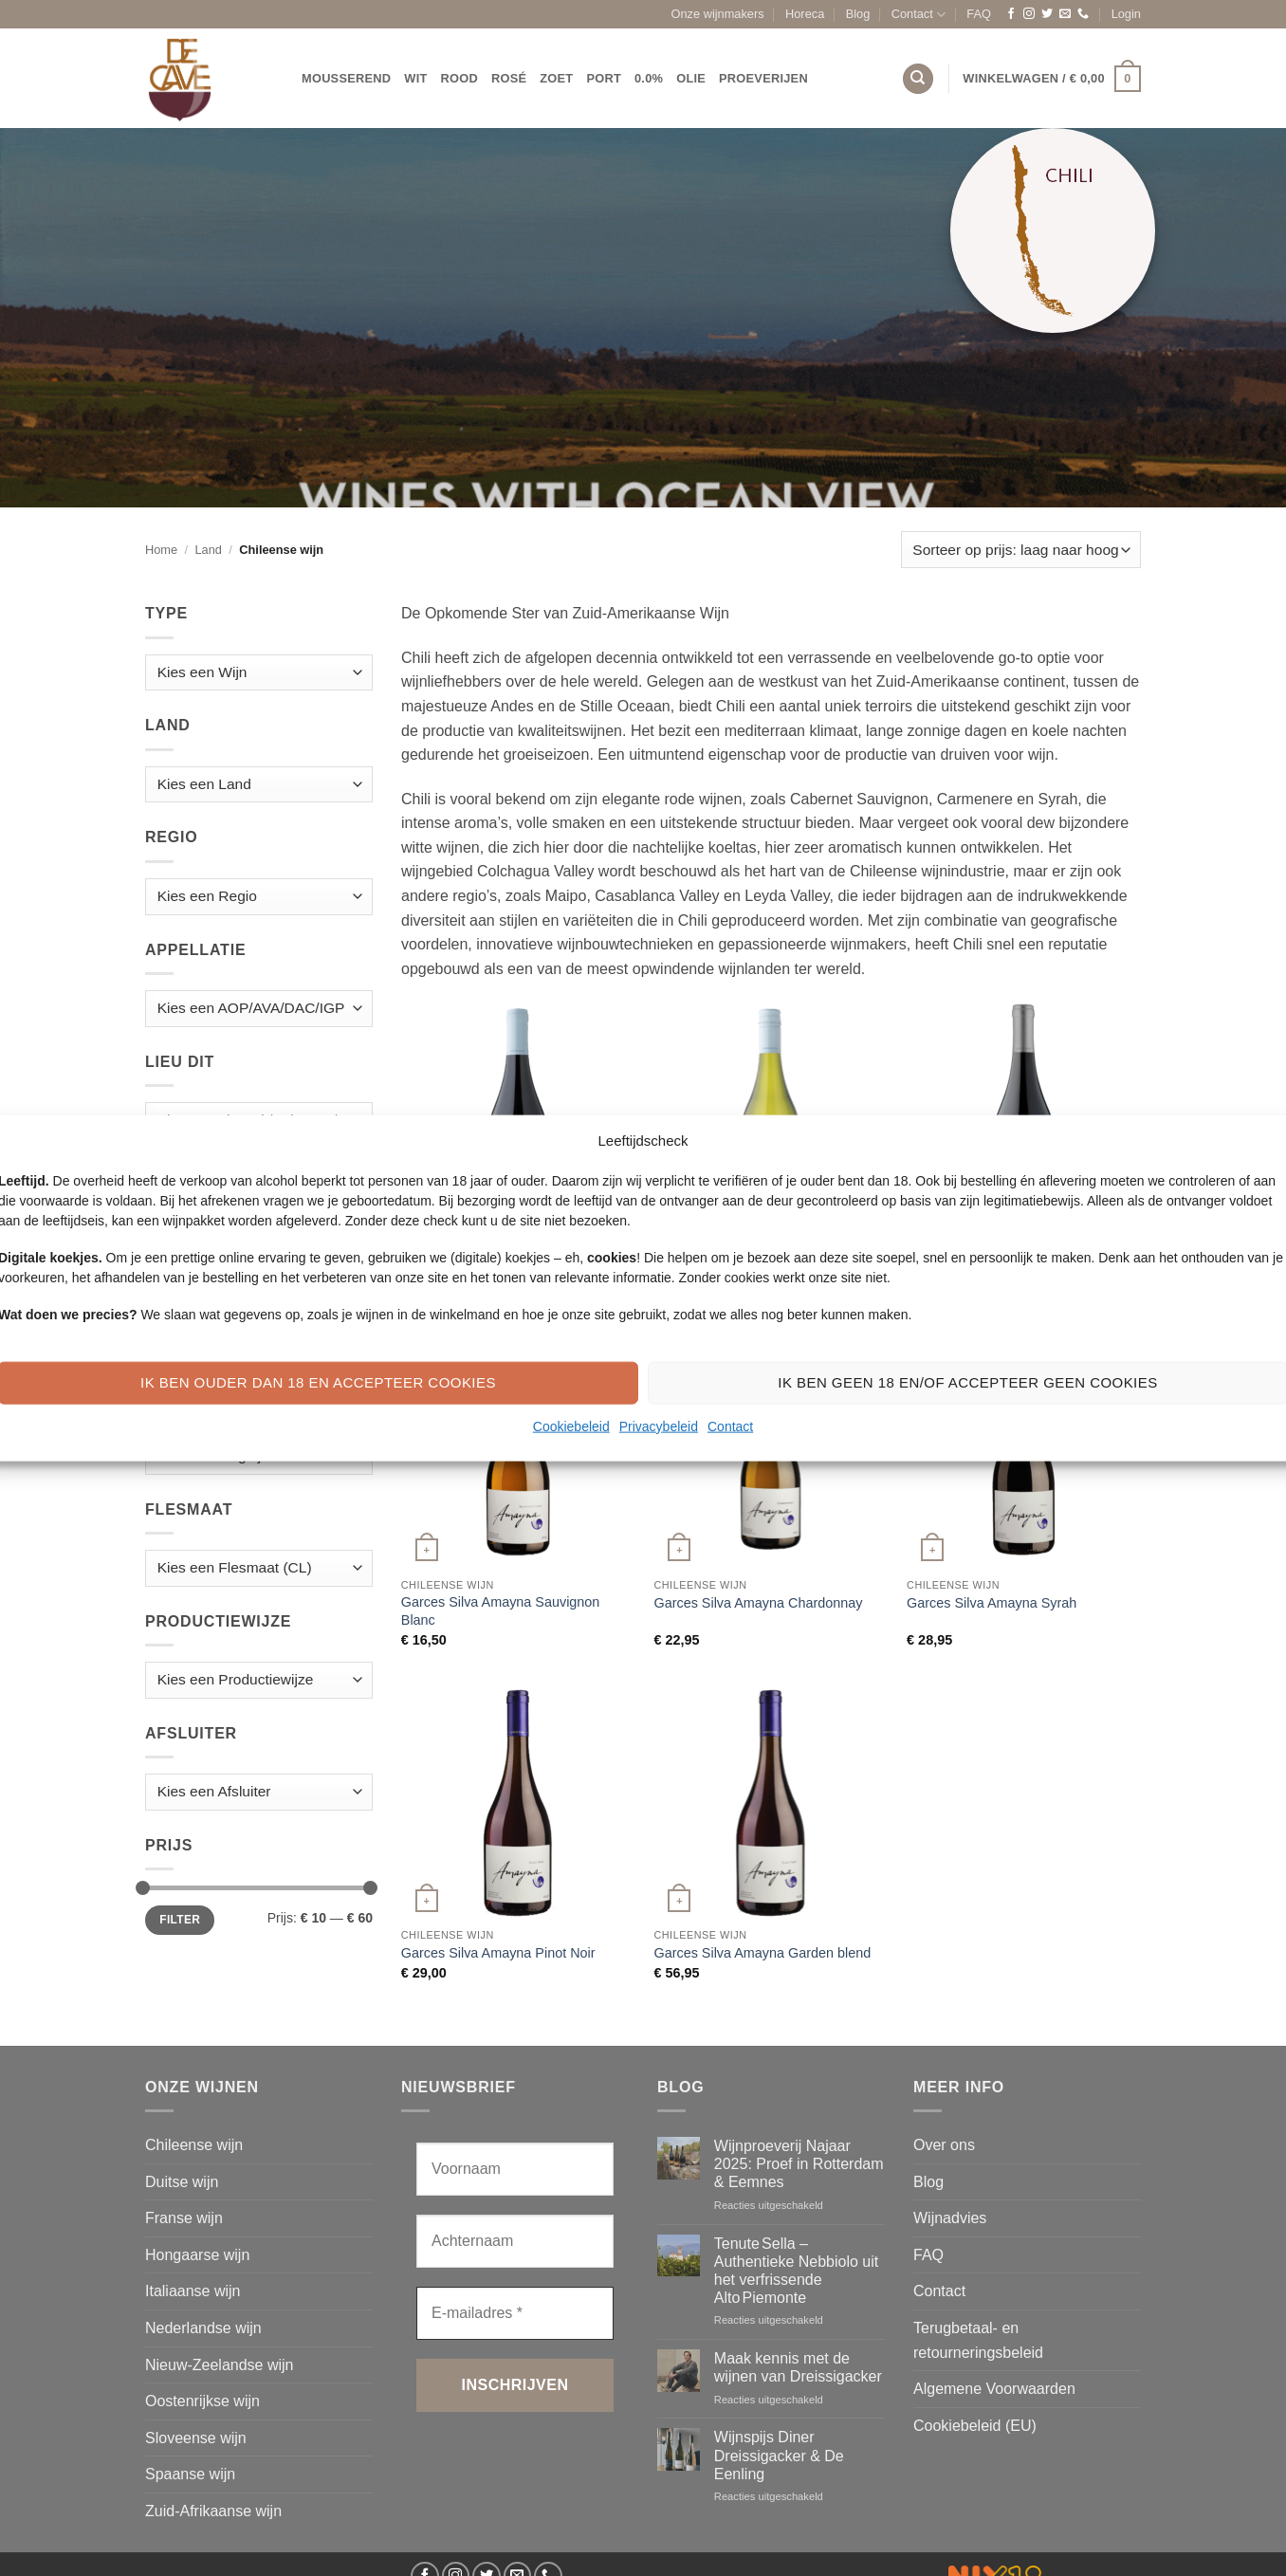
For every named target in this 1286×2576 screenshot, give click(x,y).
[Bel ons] (1083, 14)
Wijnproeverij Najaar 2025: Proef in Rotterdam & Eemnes (799, 2164)
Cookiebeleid (571, 1425)
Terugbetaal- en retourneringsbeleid (978, 2340)
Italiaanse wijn (193, 2291)
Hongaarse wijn (197, 2255)
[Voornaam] (515, 2169)
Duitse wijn (181, 2182)
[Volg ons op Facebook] (1011, 14)
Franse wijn (184, 2218)
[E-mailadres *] (515, 2313)
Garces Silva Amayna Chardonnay (757, 1602)
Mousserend (346, 78)
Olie (691, 78)
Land (207, 550)
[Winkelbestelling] (1021, 549)
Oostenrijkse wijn (202, 2401)
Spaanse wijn (190, 2474)
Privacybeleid (658, 1425)
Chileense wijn (194, 2145)
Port (603, 78)
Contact (730, 1425)
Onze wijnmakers (717, 14)
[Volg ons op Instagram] (1029, 14)
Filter (179, 1919)
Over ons (944, 2145)
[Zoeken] (918, 79)
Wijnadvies (949, 2218)
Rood (459, 78)
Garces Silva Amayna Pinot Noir (498, 1952)
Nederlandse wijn (203, 2328)
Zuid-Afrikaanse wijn (213, 2511)
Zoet (556, 78)
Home (161, 550)
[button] (1126, 14)
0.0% (648, 78)
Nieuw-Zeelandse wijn (219, 2365)
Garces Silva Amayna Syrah (991, 1602)
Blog (858, 14)
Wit (415, 78)
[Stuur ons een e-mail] (1065, 14)
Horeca (804, 14)
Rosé (508, 78)
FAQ (978, 14)
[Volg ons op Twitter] (1047, 14)
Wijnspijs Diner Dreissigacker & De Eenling (779, 2455)
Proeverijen (763, 78)
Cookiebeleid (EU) (975, 2426)
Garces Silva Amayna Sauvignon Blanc (500, 1611)
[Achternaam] (515, 2241)
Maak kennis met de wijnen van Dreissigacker (798, 2367)
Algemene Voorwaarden (994, 2389)
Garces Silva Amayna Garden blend (762, 1952)
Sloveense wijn (196, 2438)
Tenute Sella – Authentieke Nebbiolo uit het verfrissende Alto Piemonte (796, 2271)
